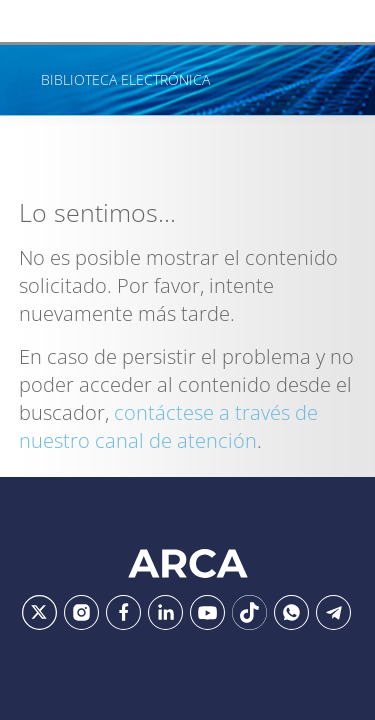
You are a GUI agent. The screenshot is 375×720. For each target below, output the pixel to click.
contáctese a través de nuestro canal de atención (168, 426)
